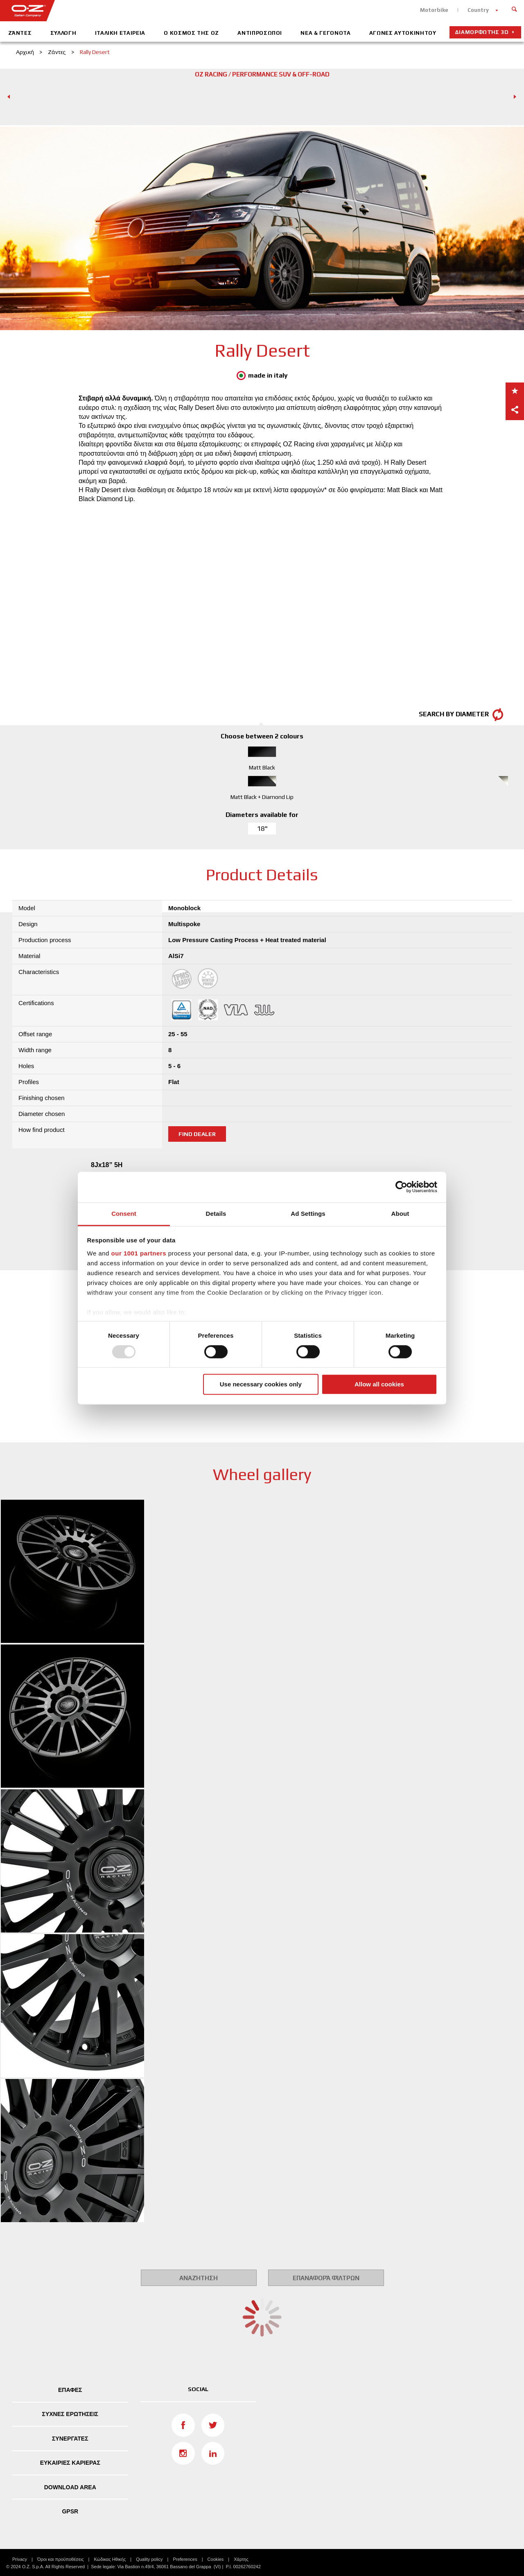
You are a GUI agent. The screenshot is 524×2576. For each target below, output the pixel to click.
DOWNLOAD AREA (70, 2487)
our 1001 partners (138, 1253)
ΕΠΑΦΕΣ (70, 2390)
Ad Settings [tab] (308, 1213)
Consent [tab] (123, 1213)
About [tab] (400, 1213)
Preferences (185, 2559)
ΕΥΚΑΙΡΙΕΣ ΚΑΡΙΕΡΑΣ (70, 2462)
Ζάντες (20, 33)
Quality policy (149, 2559)
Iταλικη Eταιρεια (120, 33)
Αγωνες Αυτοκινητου (402, 33)
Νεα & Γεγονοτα (325, 33)
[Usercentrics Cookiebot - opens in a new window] (401, 1187)
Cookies (216, 2559)
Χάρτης (241, 2559)
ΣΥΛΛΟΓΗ (63, 33)
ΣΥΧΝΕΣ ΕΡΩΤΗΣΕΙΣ (70, 2414)
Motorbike (434, 10)
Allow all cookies (379, 1384)
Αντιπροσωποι (259, 33)
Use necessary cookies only (261, 1384)
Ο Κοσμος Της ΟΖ (191, 33)
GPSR (70, 2511)
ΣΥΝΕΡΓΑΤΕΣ (70, 2438)
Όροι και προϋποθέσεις (60, 2559)
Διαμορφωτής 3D (482, 32)
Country (478, 10)
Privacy (19, 2559)
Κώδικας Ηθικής (110, 2559)
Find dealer (197, 1134)
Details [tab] (216, 1213)
